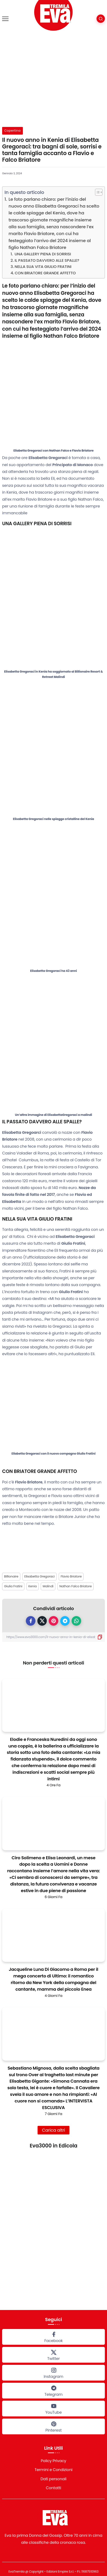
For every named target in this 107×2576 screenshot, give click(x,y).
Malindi (48, 1586)
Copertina (12, 130)
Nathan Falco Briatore (75, 1586)
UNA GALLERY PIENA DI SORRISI (43, 254)
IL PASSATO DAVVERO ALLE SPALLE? (47, 260)
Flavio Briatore (71, 1576)
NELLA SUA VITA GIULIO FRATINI (43, 266)
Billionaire (11, 1576)
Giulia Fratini (13, 1586)
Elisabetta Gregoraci (39, 1576)
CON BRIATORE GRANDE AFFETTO (45, 273)
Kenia (32, 1586)
